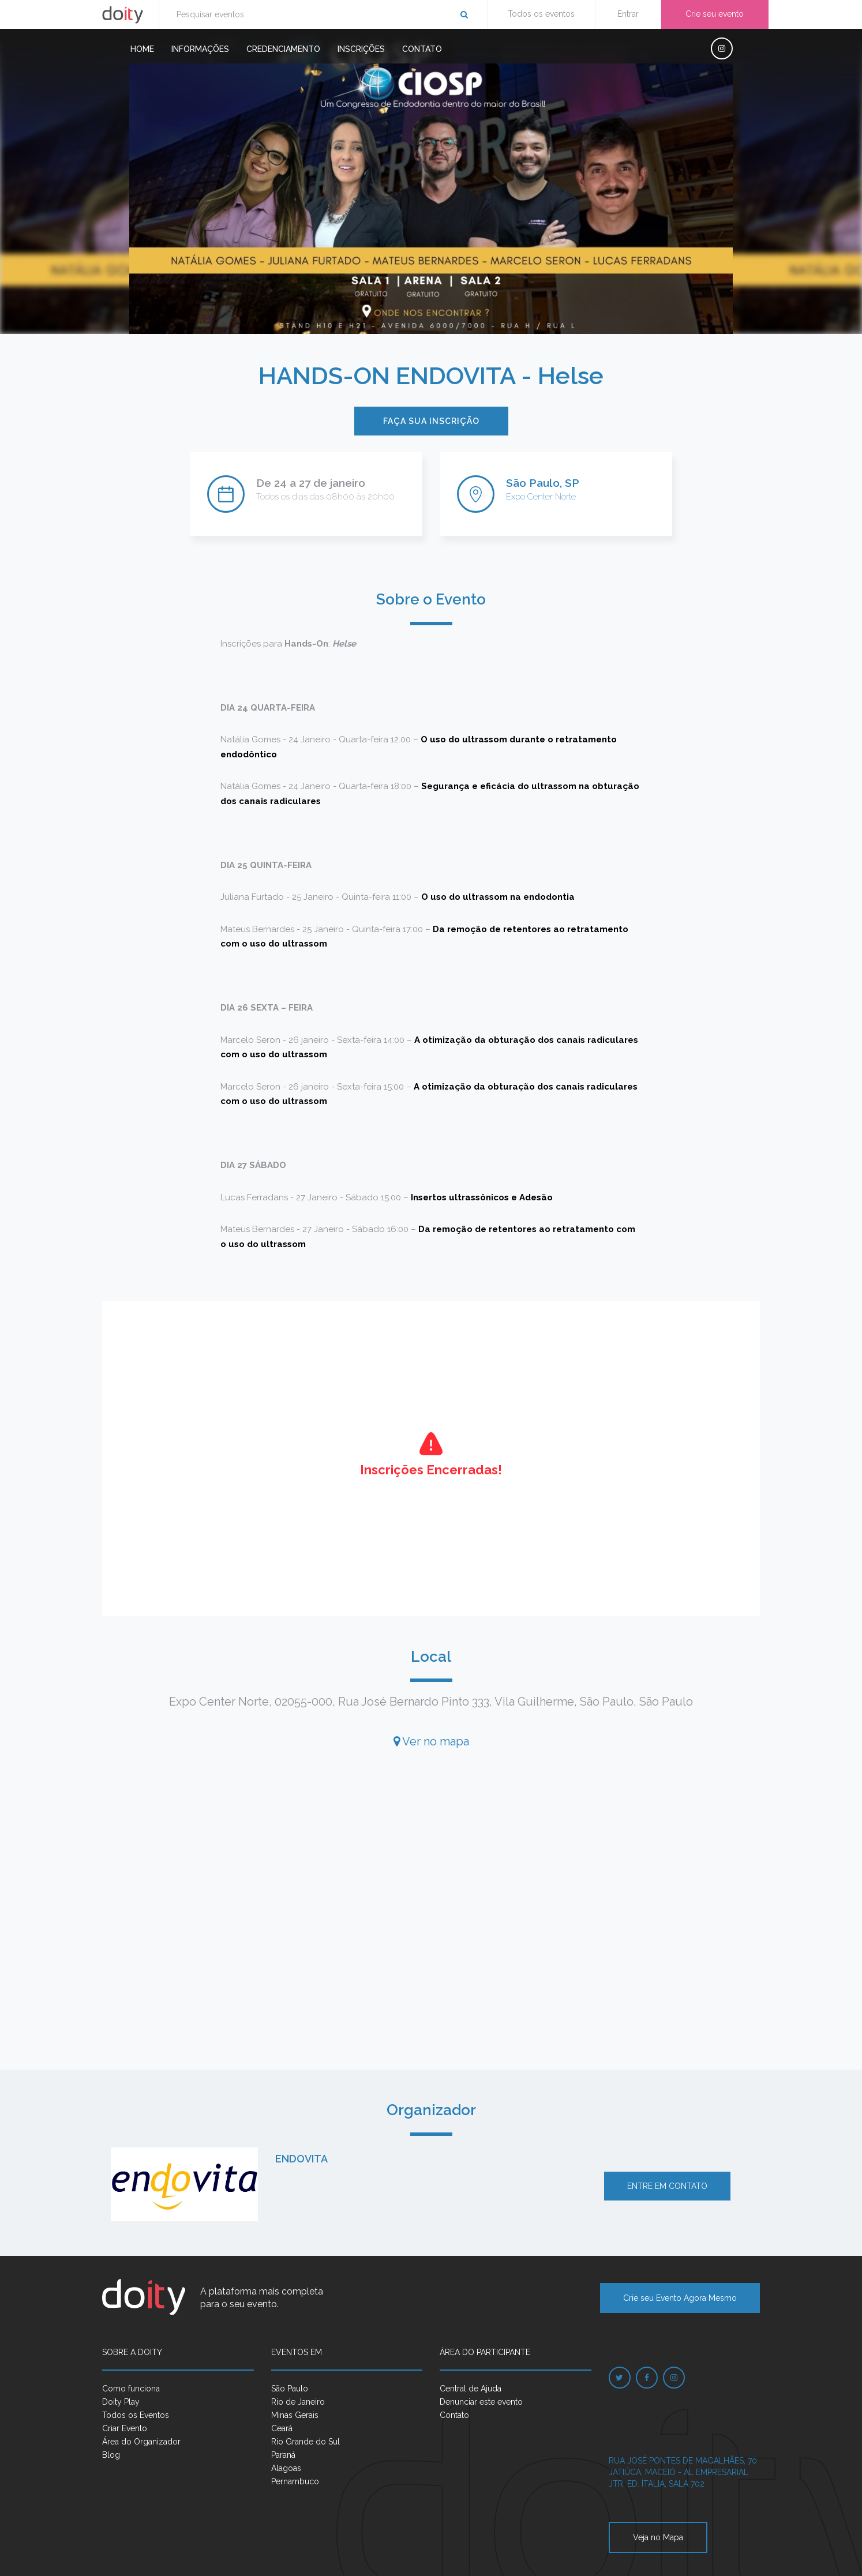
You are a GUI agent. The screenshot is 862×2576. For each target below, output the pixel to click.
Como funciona (131, 2388)
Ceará (282, 2428)
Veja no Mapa (658, 2537)
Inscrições (361, 49)
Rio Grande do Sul (305, 2441)
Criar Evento (124, 2428)
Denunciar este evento (481, 2401)
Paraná (283, 2454)
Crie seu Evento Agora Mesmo (680, 2298)
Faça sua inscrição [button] (431, 421)
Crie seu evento (714, 13)
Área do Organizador (141, 2441)
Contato (422, 49)
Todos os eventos (541, 13)
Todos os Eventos (135, 2415)
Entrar (628, 13)
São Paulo (289, 2388)
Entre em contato (667, 2186)
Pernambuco (295, 2481)
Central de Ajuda (470, 2388)
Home (142, 49)
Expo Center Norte (541, 496)
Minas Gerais (294, 2415)
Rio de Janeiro (298, 2401)
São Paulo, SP (542, 482)
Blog (111, 2454)
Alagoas (286, 2468)
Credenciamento (283, 49)
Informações (200, 49)
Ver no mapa (431, 1741)
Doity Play (121, 2401)
